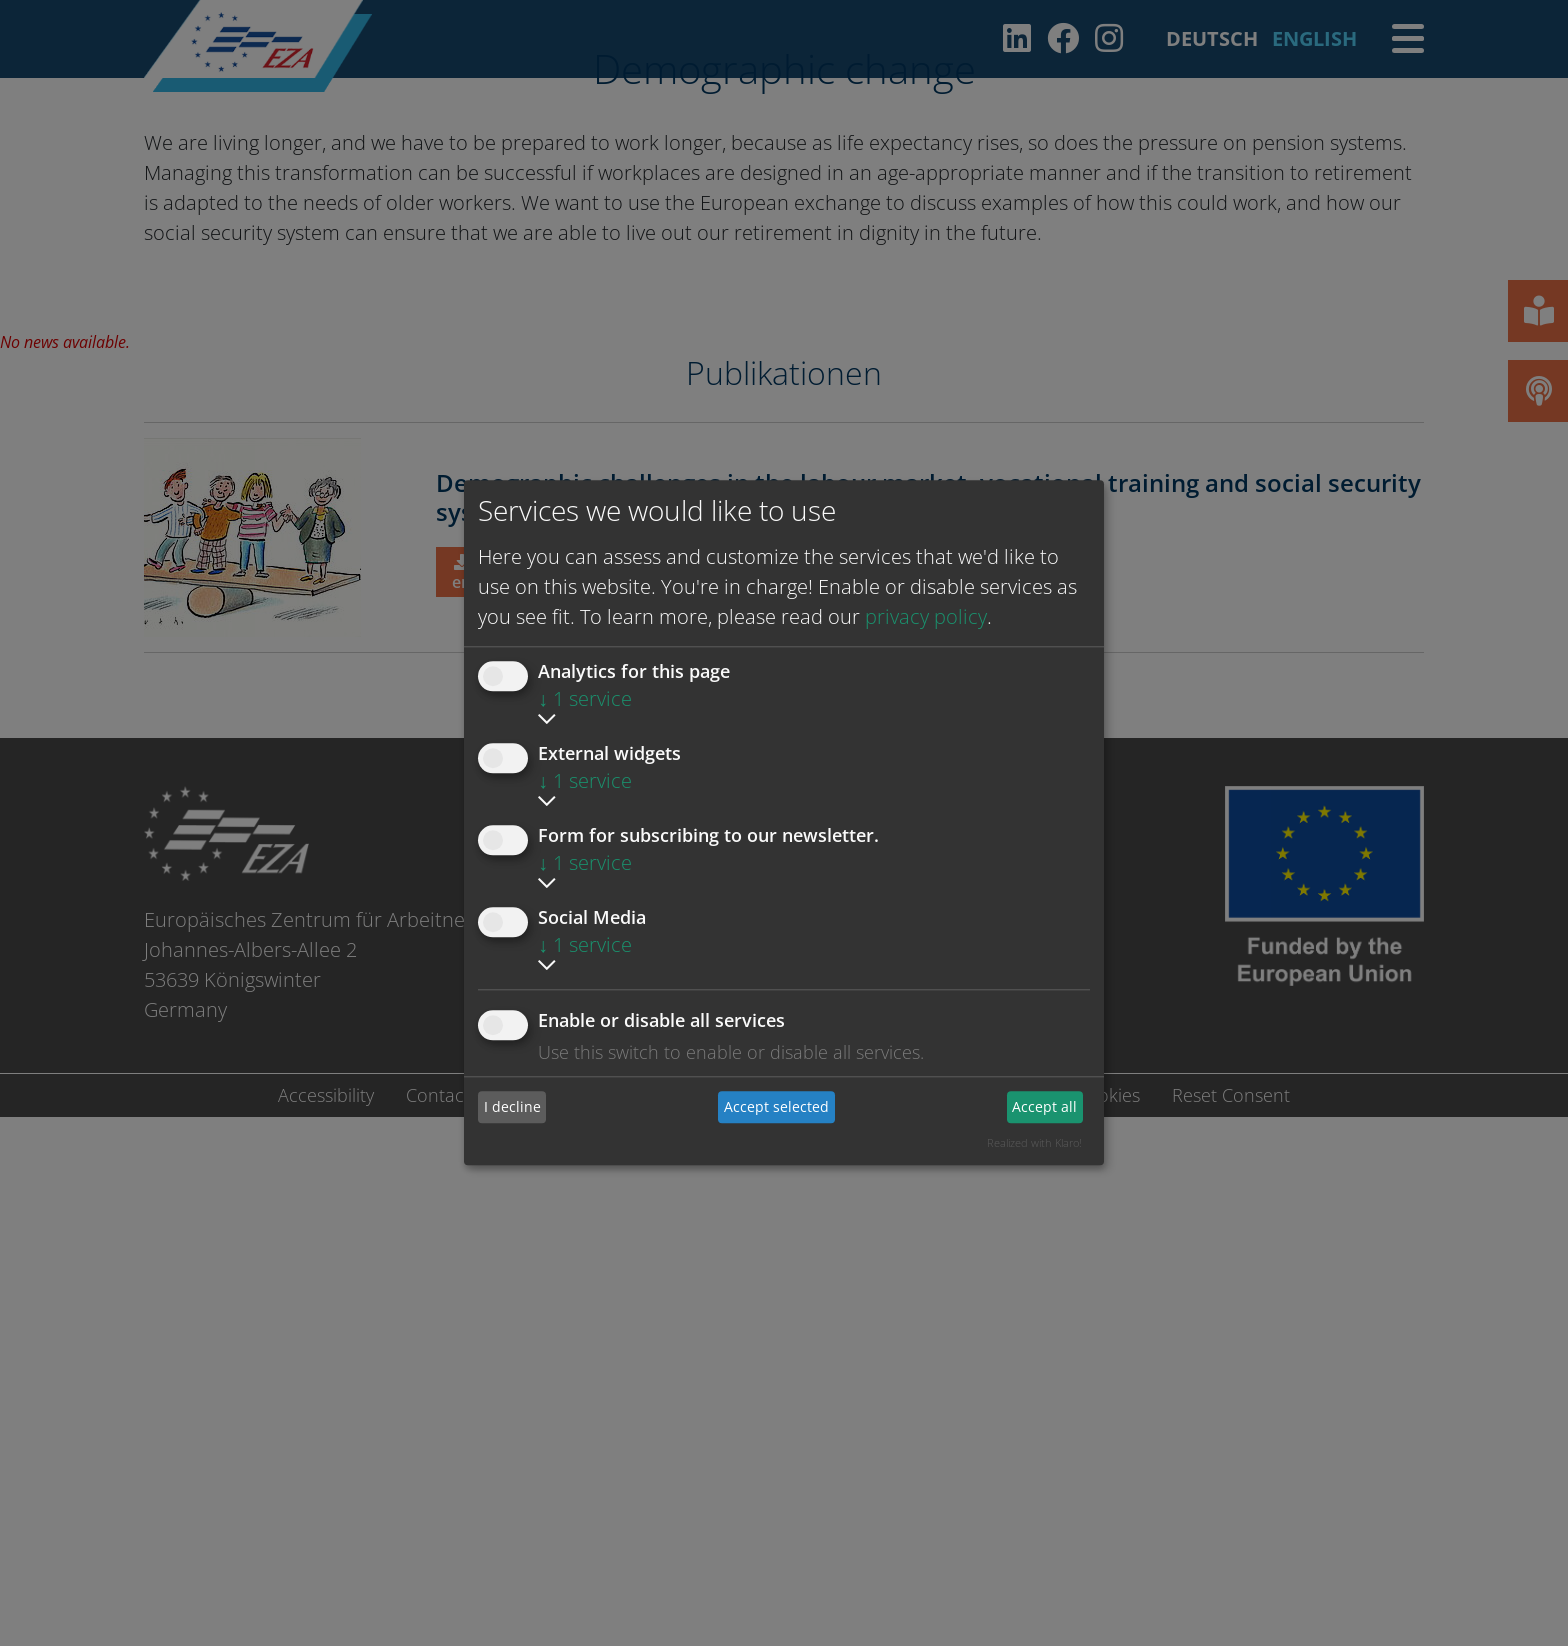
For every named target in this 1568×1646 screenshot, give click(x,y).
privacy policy (926, 616)
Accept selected (776, 1106)
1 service (585, 698)
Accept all (1044, 1106)
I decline (512, 1106)
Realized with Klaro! (1034, 1142)
